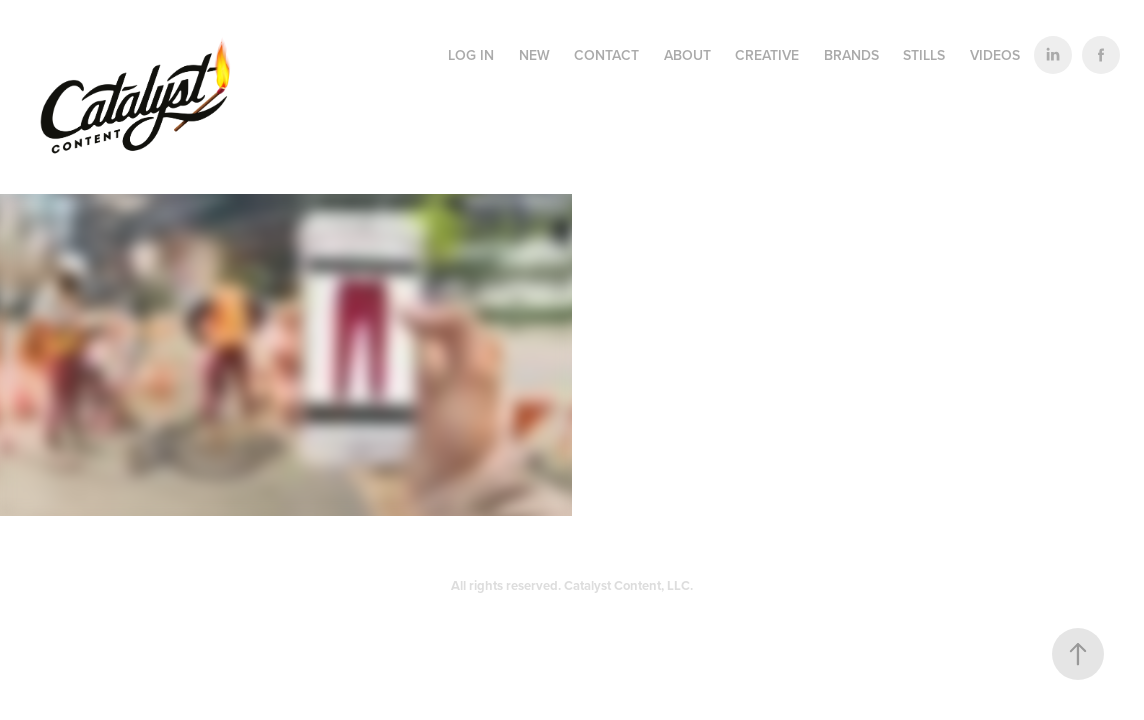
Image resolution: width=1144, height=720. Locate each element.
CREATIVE (767, 55)
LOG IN (471, 55)
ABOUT (687, 55)
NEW (534, 55)
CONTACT (606, 55)
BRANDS (851, 55)
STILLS (924, 55)
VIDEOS (995, 55)
